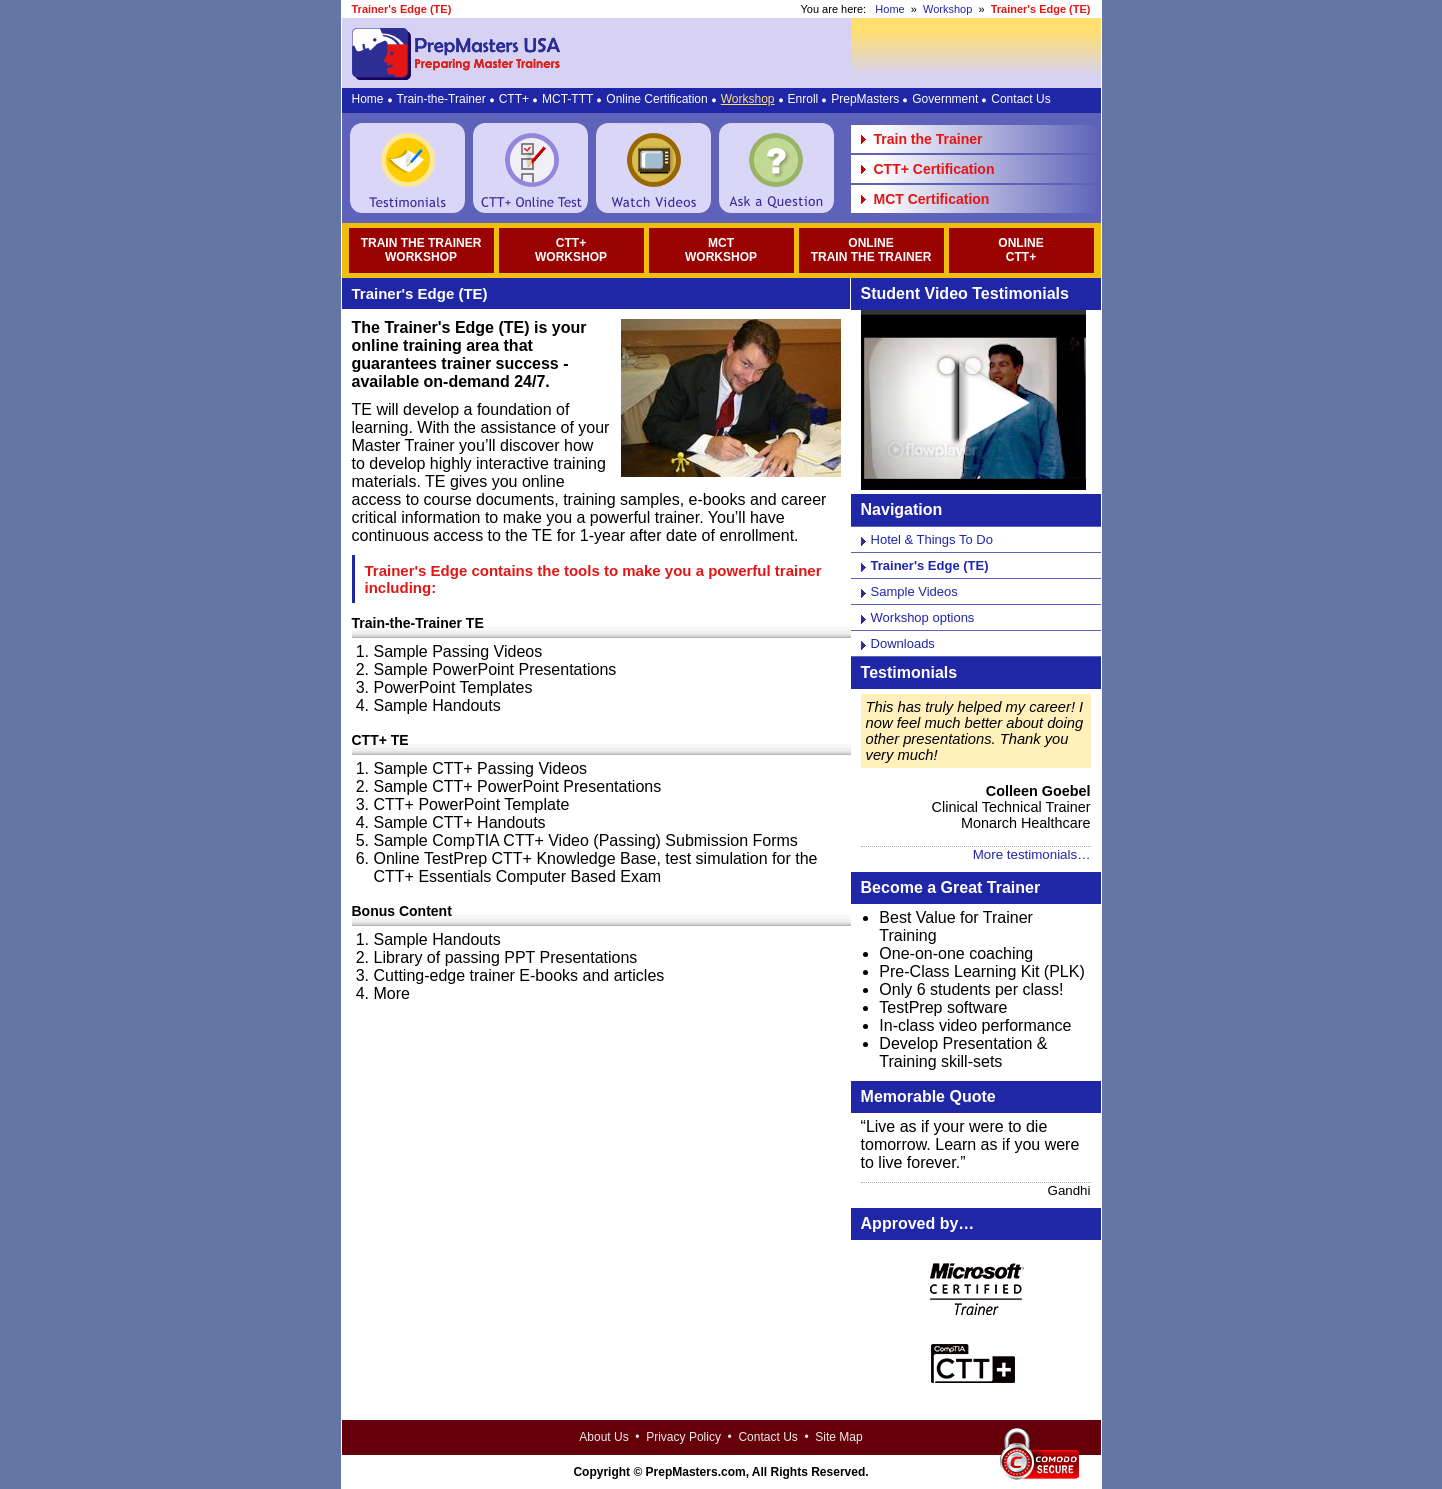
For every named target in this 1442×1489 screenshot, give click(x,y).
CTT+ (514, 99)
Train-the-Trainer (441, 99)
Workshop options (923, 617)
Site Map (838, 1437)
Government (945, 99)
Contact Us (1020, 99)
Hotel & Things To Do (932, 539)
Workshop (947, 9)
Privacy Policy (683, 1437)
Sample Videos (914, 591)
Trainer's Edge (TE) (930, 565)
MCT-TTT (567, 99)
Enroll (803, 99)
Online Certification (656, 99)
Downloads (903, 643)
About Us (603, 1437)
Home (889, 9)
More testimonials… (1032, 854)
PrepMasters (865, 99)
